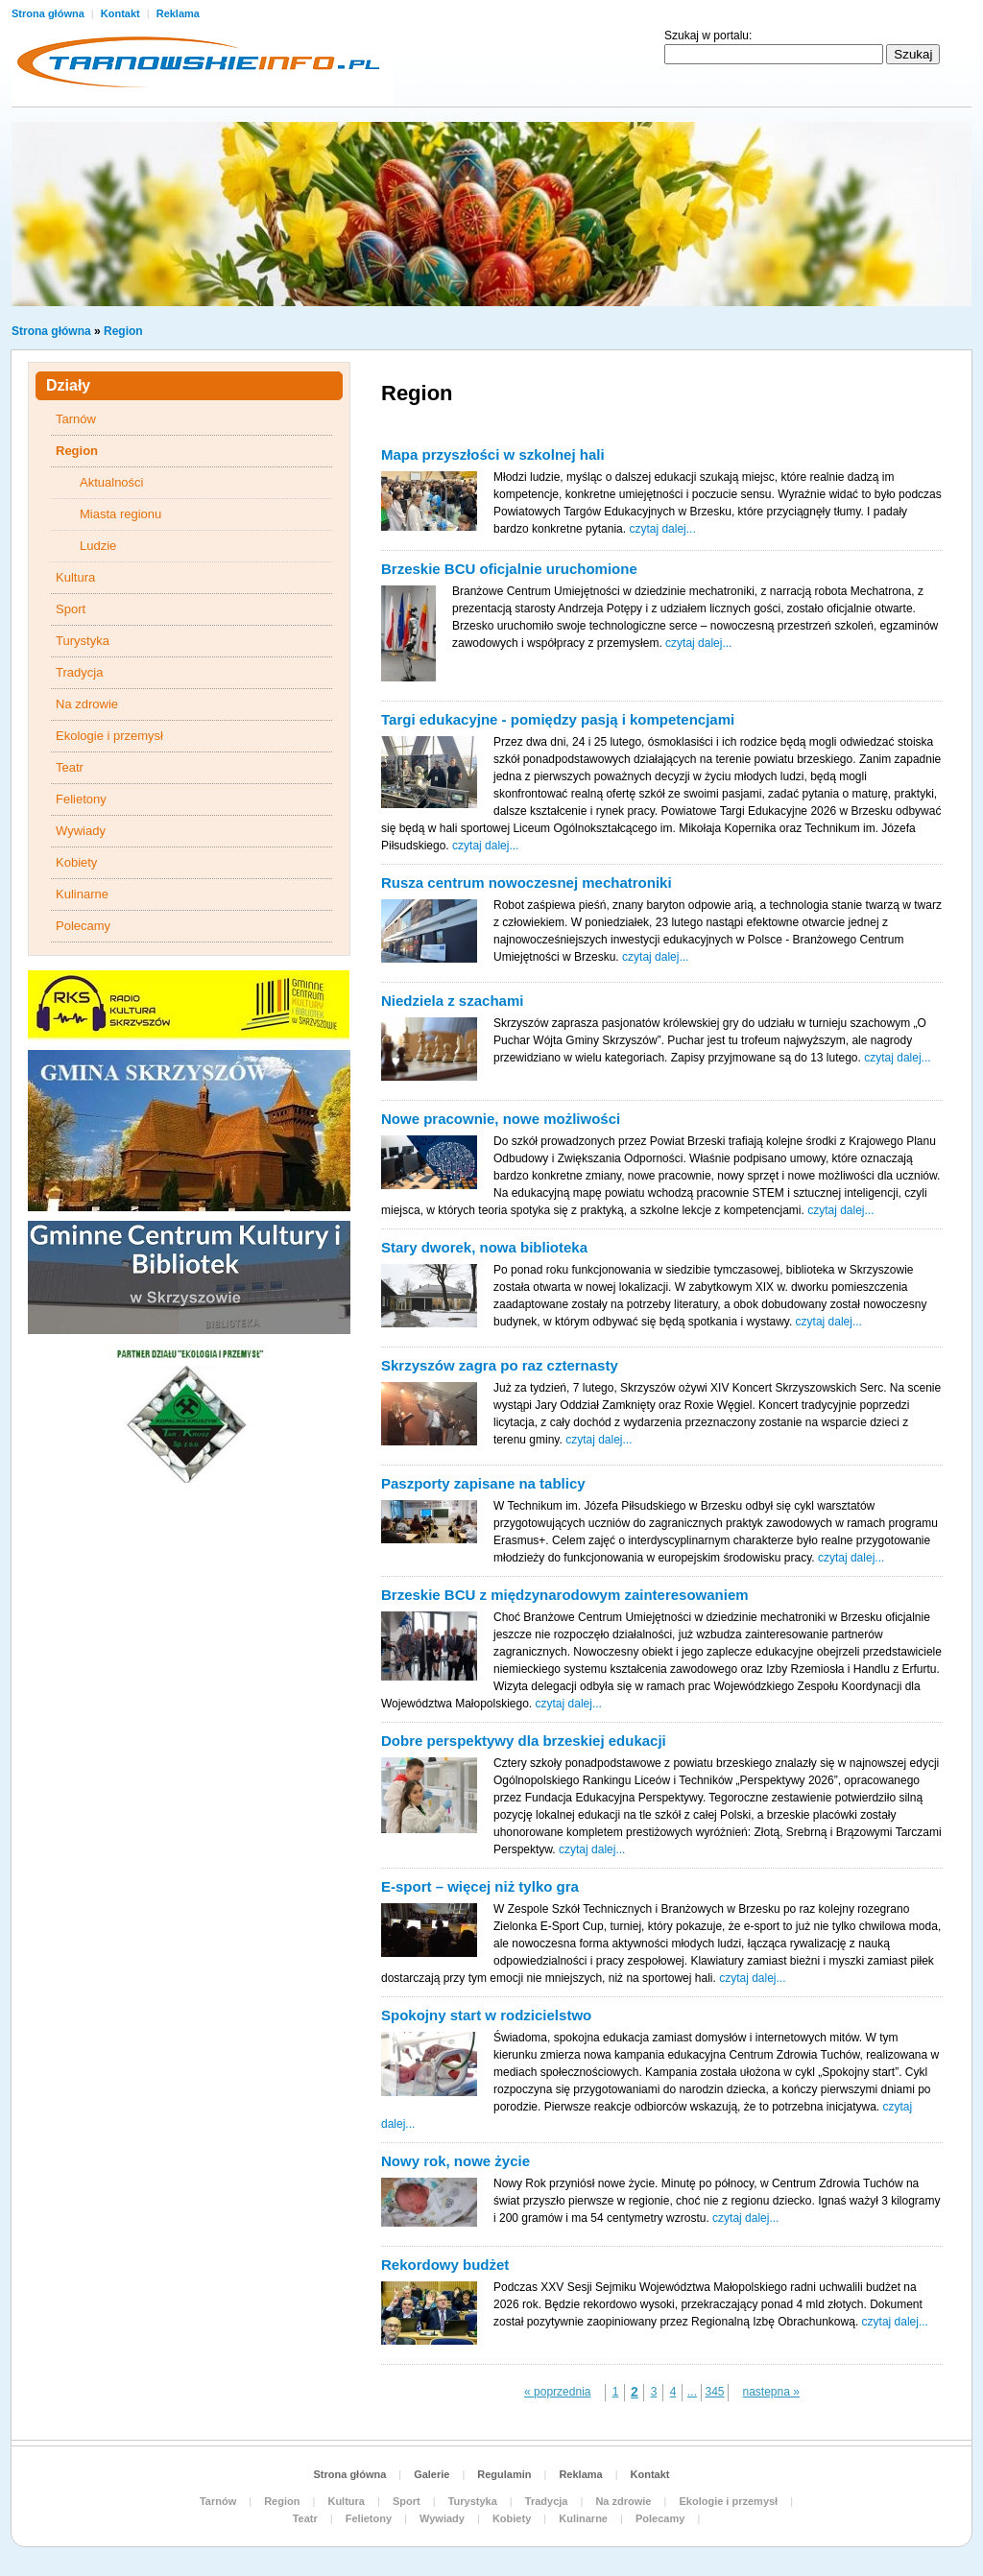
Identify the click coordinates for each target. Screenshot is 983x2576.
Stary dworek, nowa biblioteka (484, 1247)
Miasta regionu (120, 514)
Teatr (70, 767)
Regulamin (504, 2474)
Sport (70, 609)
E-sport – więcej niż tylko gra (480, 1886)
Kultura (75, 577)
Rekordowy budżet (445, 2264)
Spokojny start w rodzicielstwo (486, 2015)
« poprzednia (557, 2391)
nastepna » (771, 2391)
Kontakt (122, 13)
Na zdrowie (87, 704)
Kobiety (76, 862)
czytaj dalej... (662, 529)
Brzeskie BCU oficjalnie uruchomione (509, 569)
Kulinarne (82, 894)
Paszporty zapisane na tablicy (483, 1483)
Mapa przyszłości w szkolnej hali (493, 454)
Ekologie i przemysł (109, 735)
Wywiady (81, 830)
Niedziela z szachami (452, 1000)
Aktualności (111, 482)
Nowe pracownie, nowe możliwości (500, 1118)
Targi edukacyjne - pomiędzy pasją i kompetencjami (557, 719)
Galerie (431, 2474)
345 (714, 2391)
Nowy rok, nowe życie (455, 2161)
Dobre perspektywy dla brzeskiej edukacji (523, 1740)
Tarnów (76, 419)
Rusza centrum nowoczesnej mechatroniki (526, 882)
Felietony (81, 799)
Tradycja (79, 672)
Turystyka (82, 640)
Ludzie (98, 545)
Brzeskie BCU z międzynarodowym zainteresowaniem (565, 1594)
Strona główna (49, 13)
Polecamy (83, 925)
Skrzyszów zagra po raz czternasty (499, 1365)
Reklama (178, 13)
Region (123, 331)
